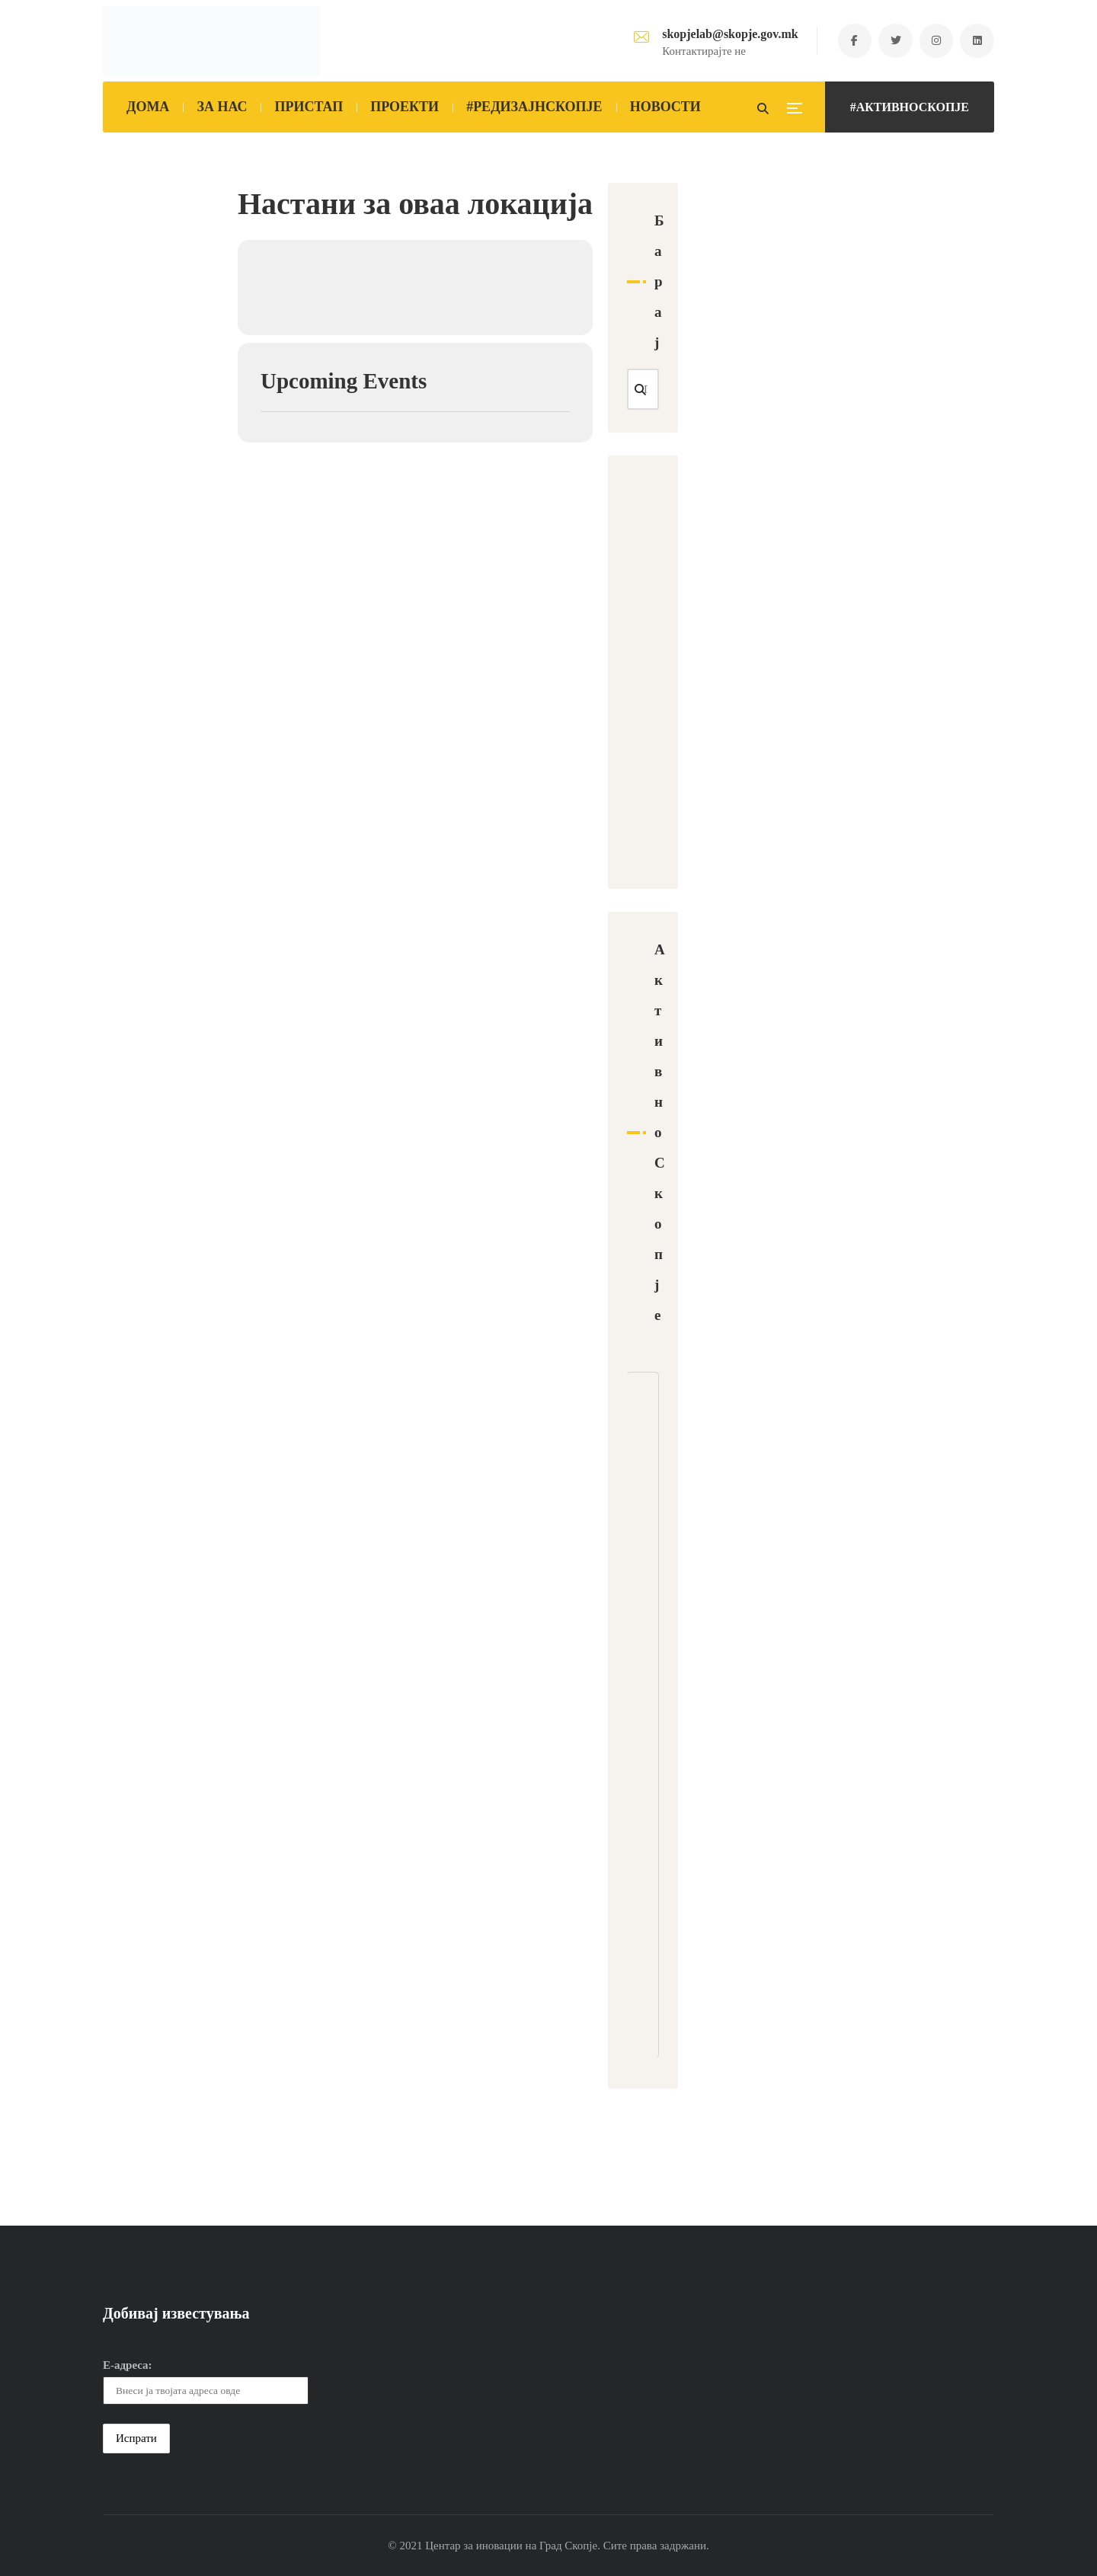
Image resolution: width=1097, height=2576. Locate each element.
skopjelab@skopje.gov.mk (729, 33)
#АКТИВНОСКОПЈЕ (909, 107)
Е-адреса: (127, 2365)
